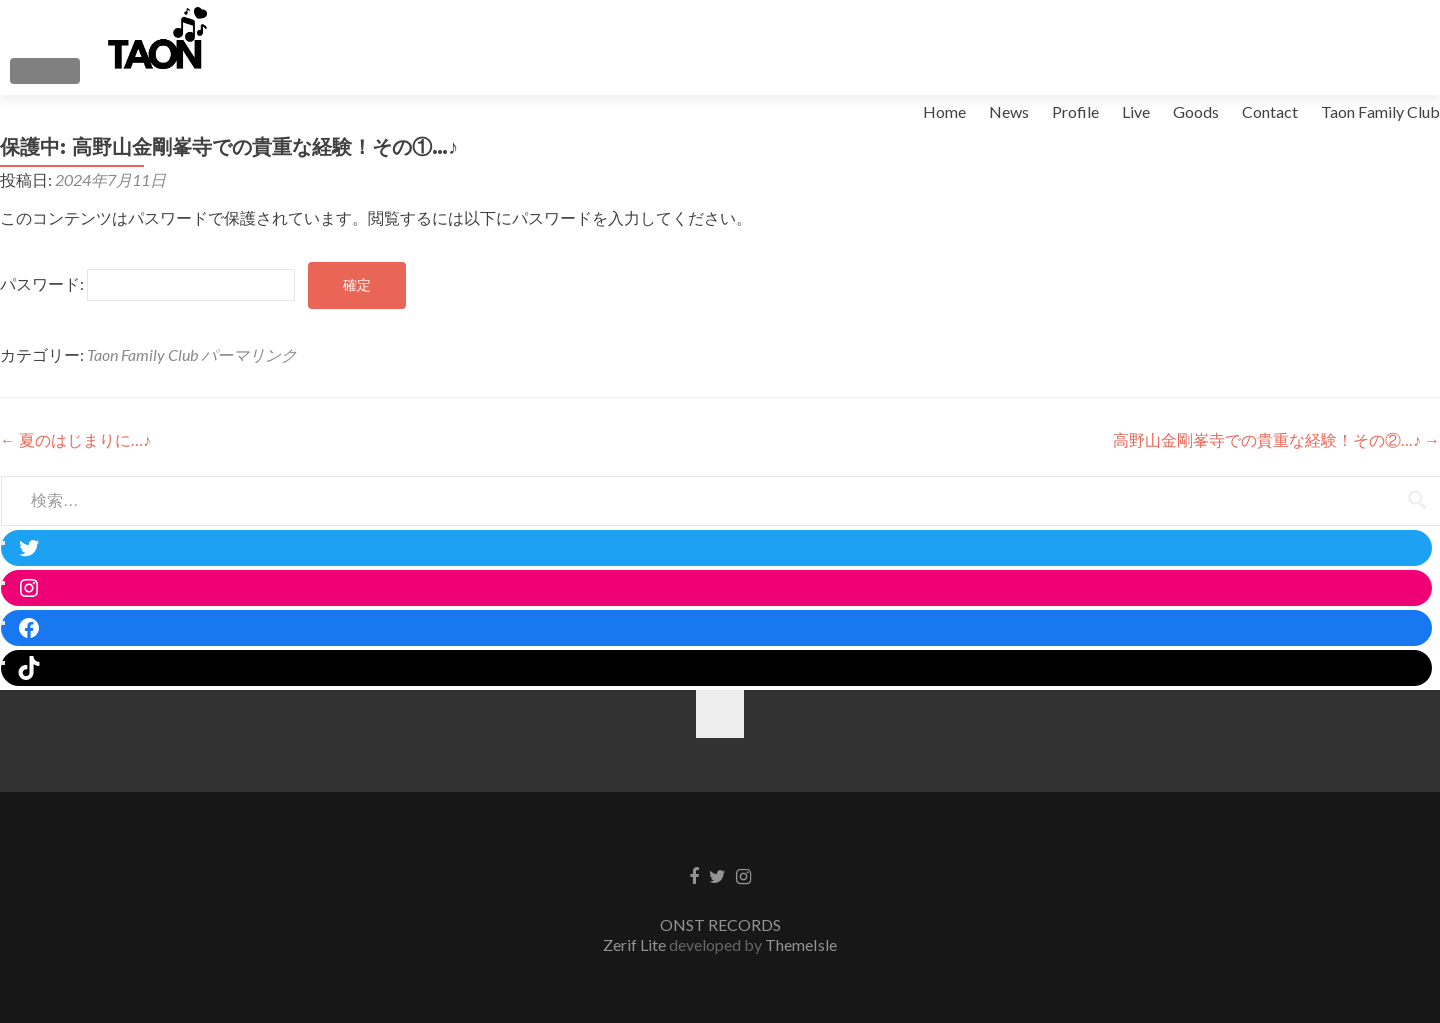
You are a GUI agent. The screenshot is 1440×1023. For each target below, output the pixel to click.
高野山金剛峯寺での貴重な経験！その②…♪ (1276, 439)
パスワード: (147, 283)
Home (944, 111)
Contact (1270, 111)
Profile (1075, 111)
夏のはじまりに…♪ (75, 439)
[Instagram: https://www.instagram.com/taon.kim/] (721, 588)
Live (1136, 111)
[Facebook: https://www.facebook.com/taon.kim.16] (721, 628)
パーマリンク (249, 354)
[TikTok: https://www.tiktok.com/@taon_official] (721, 668)
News (1009, 111)
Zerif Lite (636, 944)
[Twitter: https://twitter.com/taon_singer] (721, 548)
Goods (1196, 111)
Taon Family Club (1380, 111)
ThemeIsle (801, 944)
